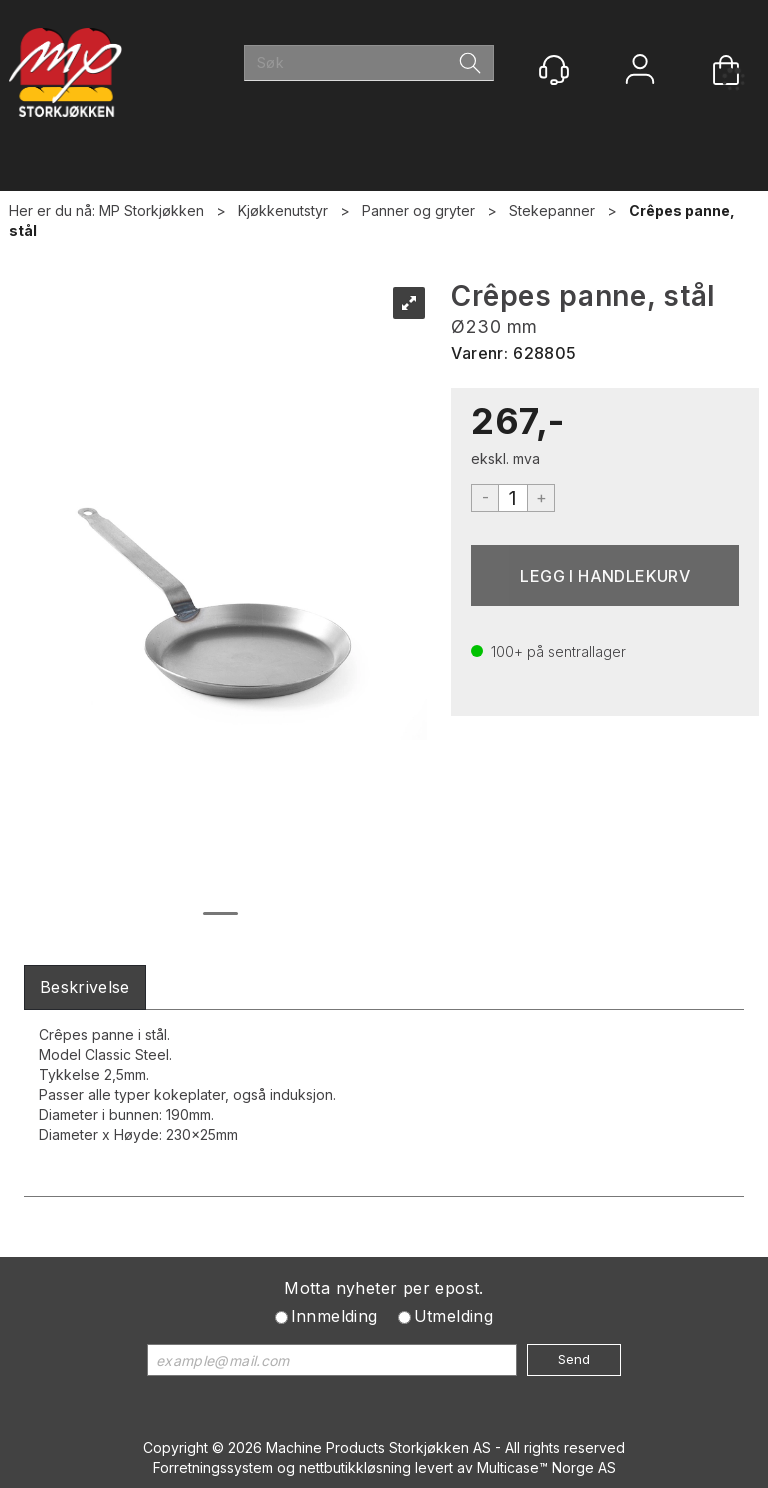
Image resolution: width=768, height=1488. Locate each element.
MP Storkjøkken (151, 210)
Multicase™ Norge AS (546, 1467)
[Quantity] (513, 498)
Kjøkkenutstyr (283, 210)
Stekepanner (552, 210)
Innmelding (334, 1316)
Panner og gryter (418, 210)
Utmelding (454, 1316)
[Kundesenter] (554, 70)
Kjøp (605, 575)
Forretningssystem (213, 1467)
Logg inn (640, 71)
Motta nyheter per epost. (384, 1288)
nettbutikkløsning (355, 1467)
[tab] (85, 987)
